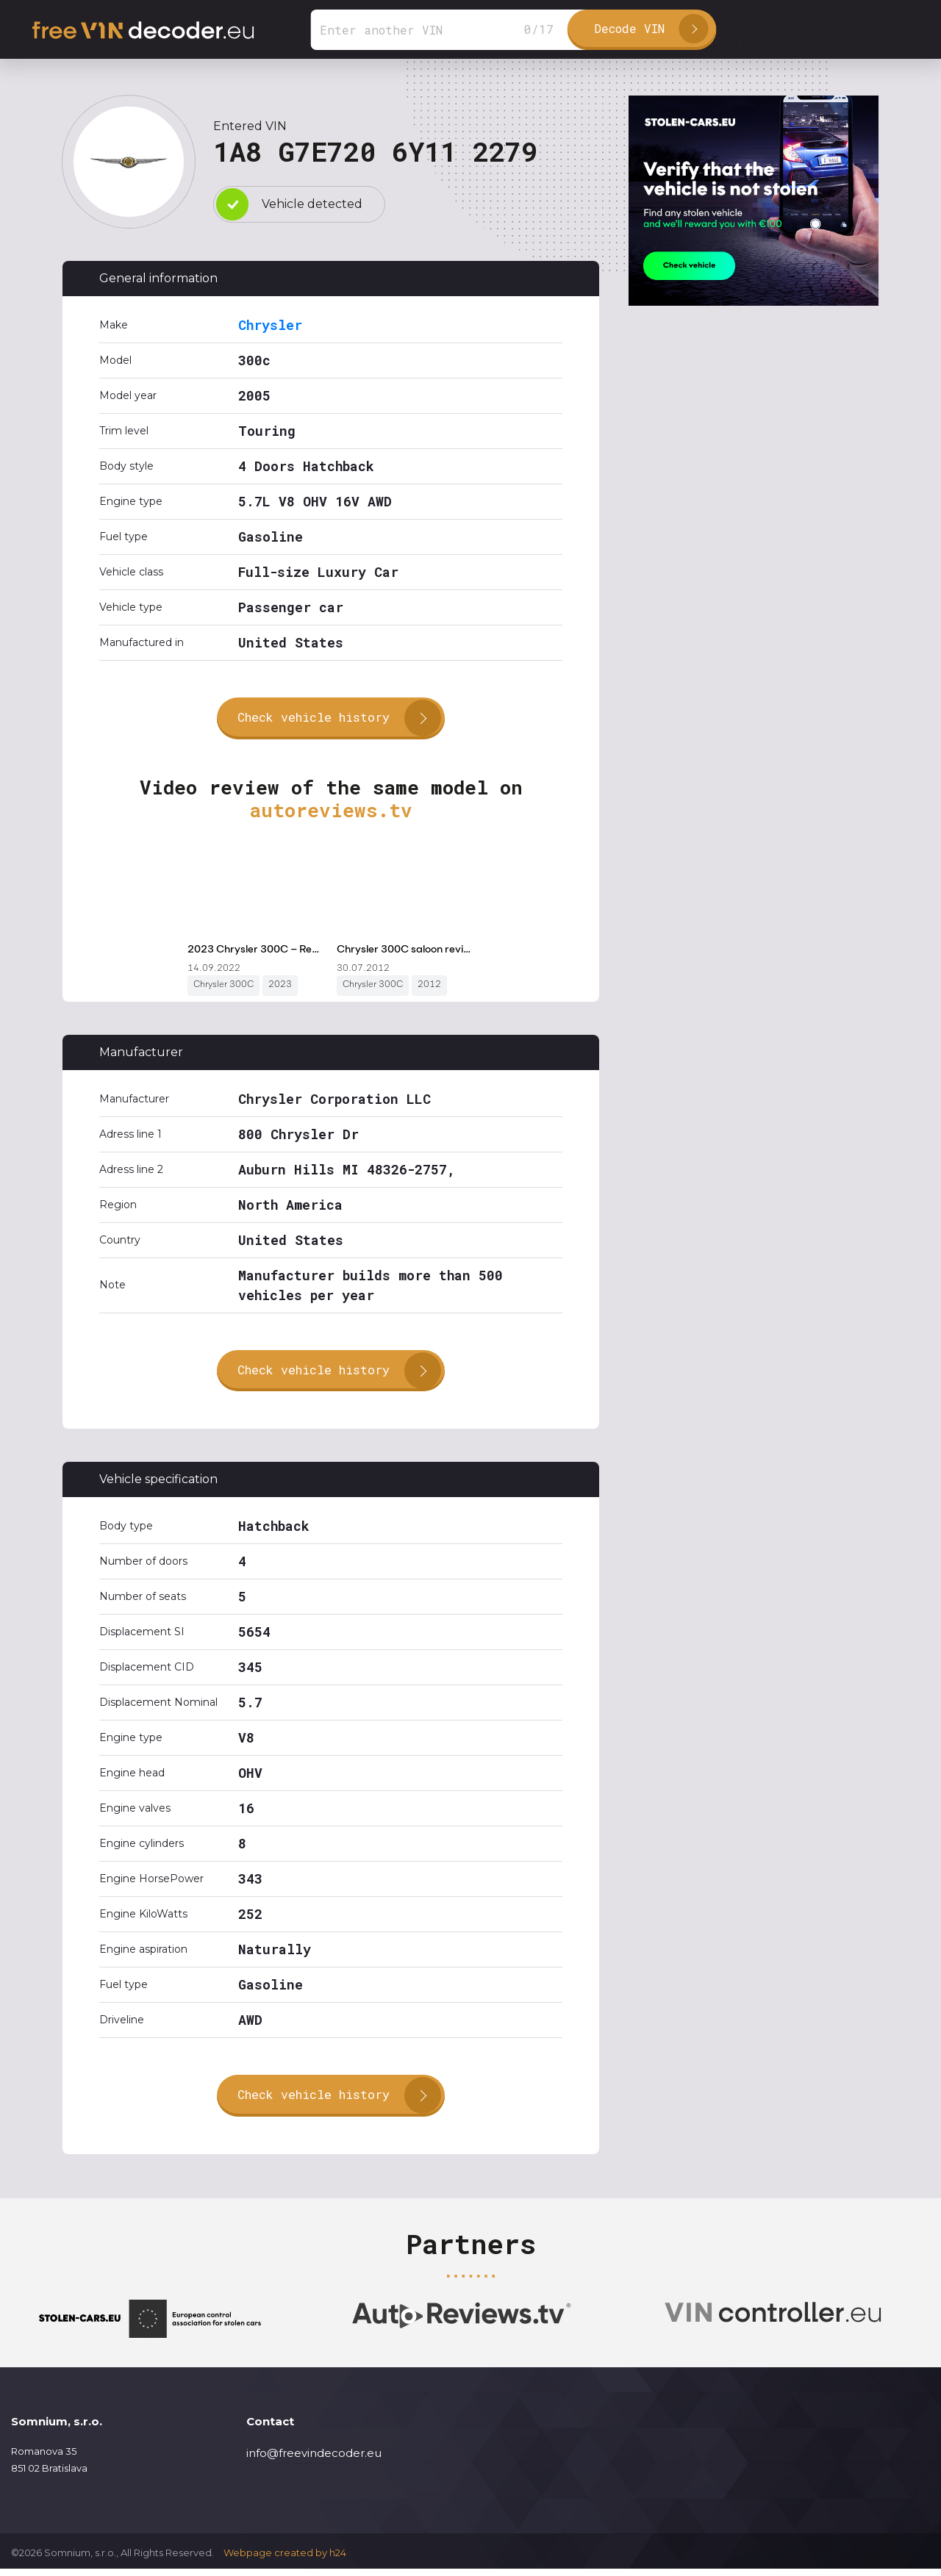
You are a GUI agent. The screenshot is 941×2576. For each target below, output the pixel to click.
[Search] (450, 30)
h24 (337, 2560)
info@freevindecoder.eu (314, 2460)
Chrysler (270, 325)
